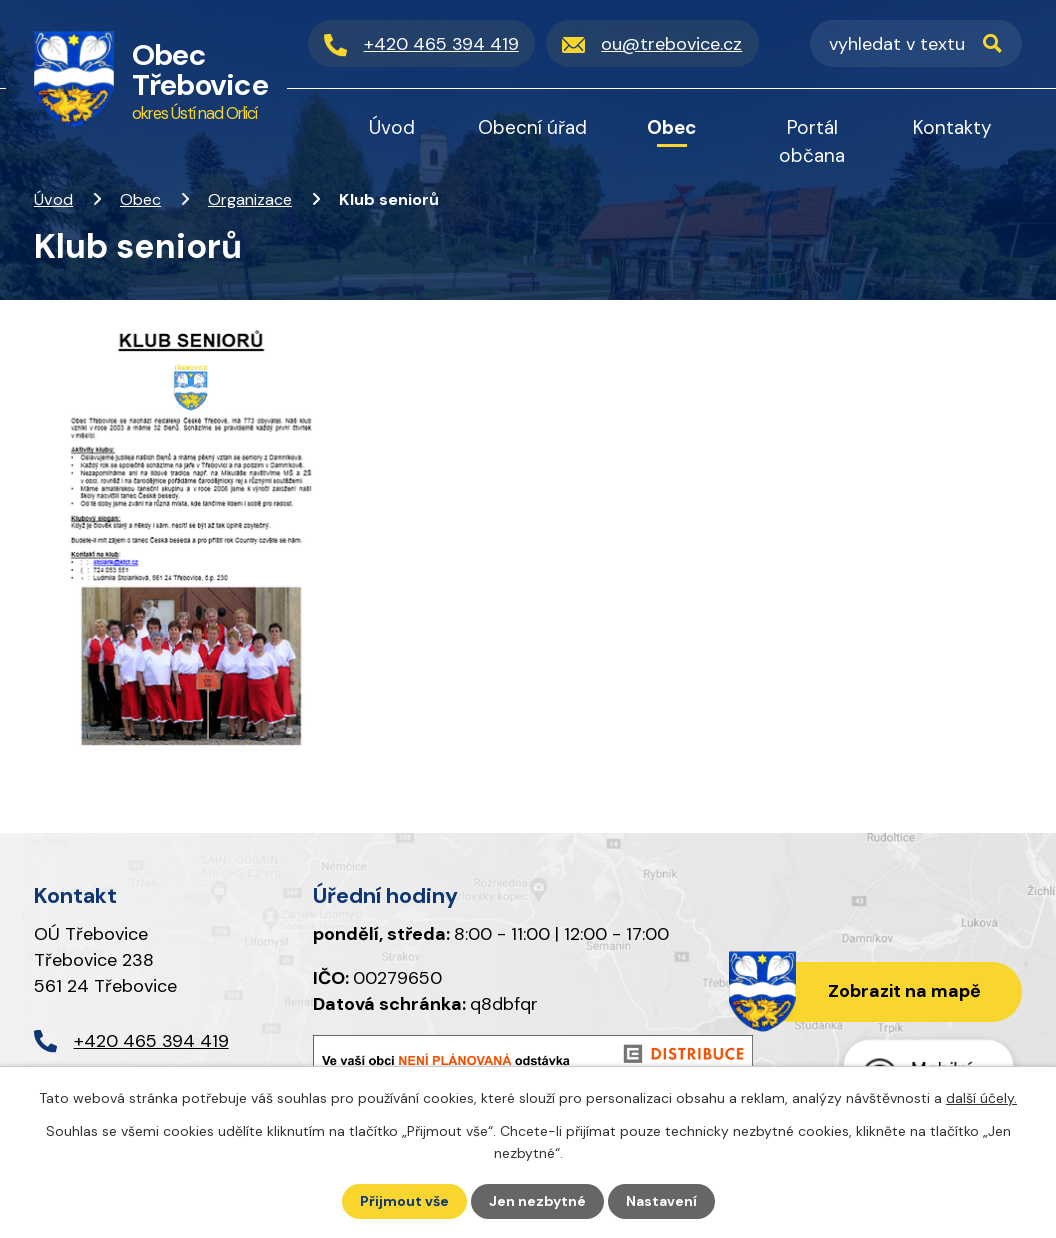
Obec (140, 199)
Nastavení (661, 1201)
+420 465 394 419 (151, 1041)
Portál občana (812, 141)
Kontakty (952, 127)
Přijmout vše (404, 1201)
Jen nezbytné (537, 1201)
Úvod (53, 199)
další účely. (981, 1098)
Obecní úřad (532, 127)
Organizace (250, 199)
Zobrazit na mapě (904, 991)
